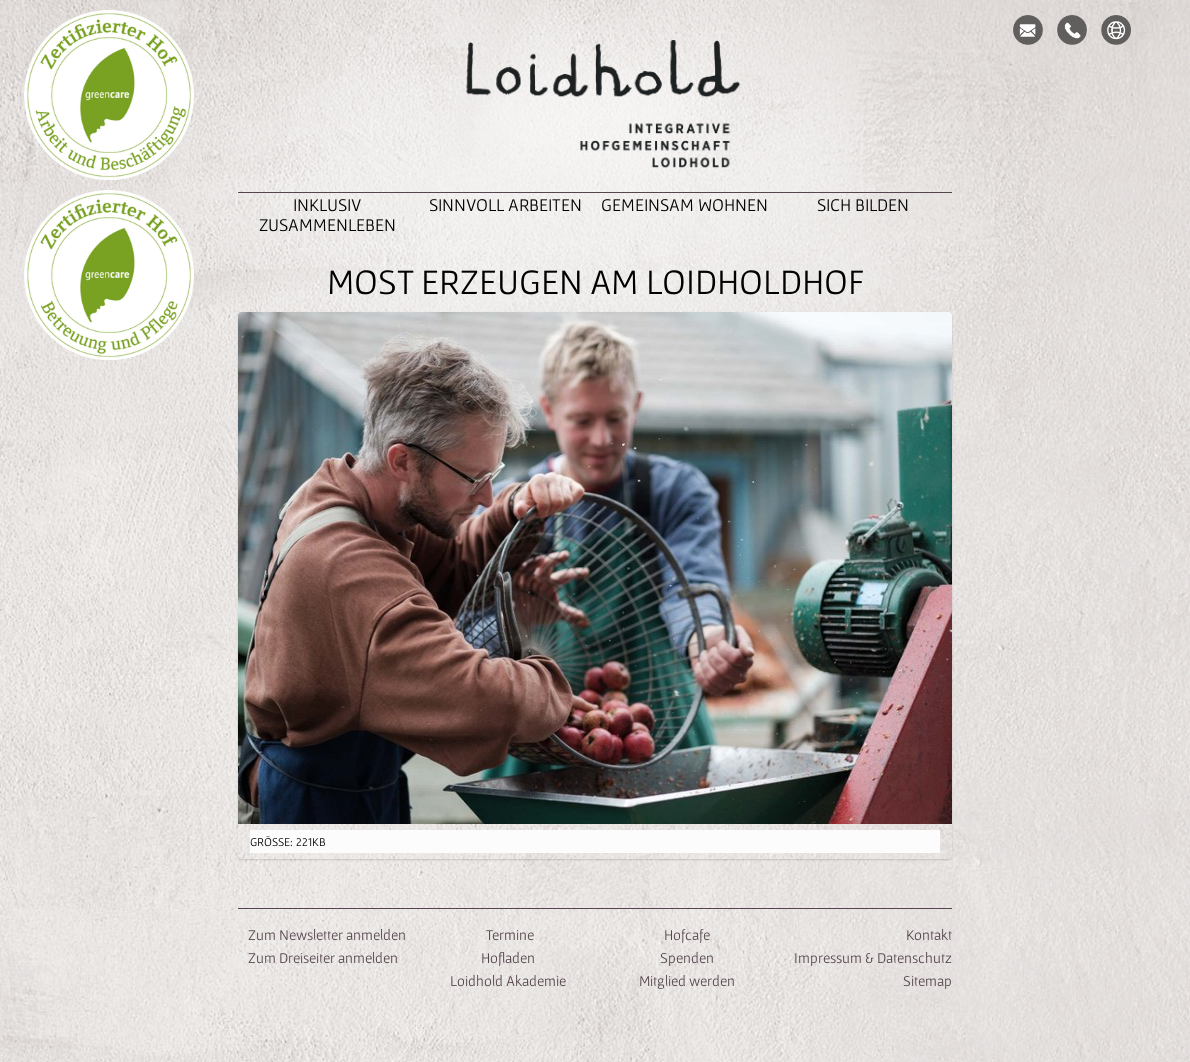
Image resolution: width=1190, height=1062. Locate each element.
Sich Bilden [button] (863, 204)
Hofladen (508, 957)
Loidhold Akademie (508, 980)
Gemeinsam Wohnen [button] (684, 204)
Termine (508, 934)
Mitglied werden (687, 980)
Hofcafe (687, 934)
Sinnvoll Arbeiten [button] (505, 204)
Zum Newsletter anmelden (327, 934)
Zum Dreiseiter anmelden (323, 957)
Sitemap (927, 980)
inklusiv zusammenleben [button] (327, 214)
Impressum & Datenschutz (873, 957)
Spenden (687, 957)
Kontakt (929, 934)
